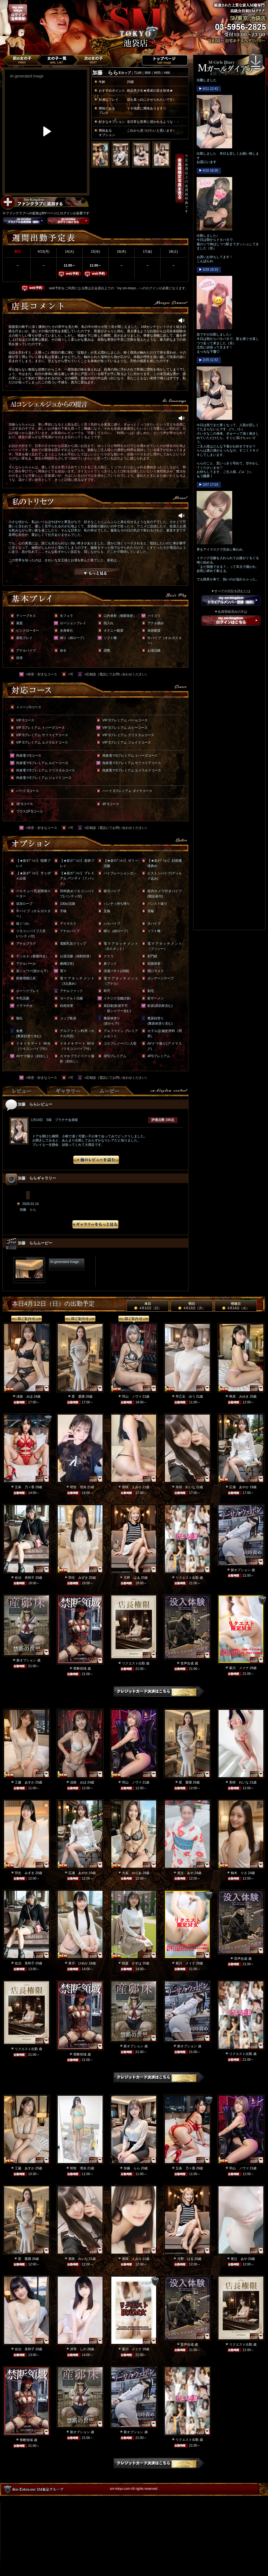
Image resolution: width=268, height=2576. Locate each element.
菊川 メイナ (239, 1668)
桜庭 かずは (132, 1963)
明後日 (235, 1306)
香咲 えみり (132, 1487)
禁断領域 (79, 1668)
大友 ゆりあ (132, 1873)
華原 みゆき (239, 1396)
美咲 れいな (185, 1487)
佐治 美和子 (24, 1578)
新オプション (240, 1570)
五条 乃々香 (24, 1487)
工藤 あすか (24, 1782)
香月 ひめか (78, 1963)
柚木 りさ (239, 1873)
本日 (147, 1306)
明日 (191, 1306)
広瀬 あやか (239, 1487)
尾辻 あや (185, 1873)
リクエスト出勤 (187, 1578)
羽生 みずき (78, 1578)
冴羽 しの (78, 2349)
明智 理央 (78, 1487)
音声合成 (187, 1663)
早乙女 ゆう (185, 1396)
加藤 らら (132, 2168)
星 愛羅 (78, 1396)
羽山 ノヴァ (132, 1396)
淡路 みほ (24, 1396)
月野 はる (132, 1578)
